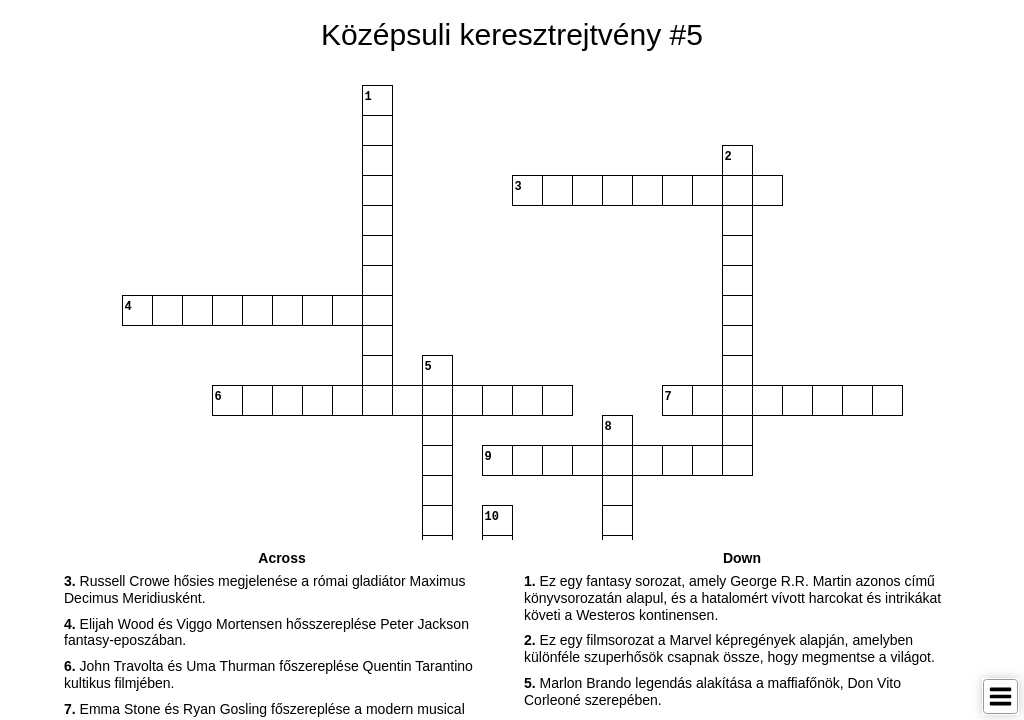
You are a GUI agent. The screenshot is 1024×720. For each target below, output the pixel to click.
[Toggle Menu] (1000, 696)
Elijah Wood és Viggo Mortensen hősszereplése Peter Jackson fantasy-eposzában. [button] (266, 632)
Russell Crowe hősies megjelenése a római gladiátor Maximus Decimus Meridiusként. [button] (265, 589)
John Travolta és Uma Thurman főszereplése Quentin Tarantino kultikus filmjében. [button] (268, 674)
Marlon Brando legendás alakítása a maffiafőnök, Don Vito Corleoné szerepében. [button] (712, 691)
